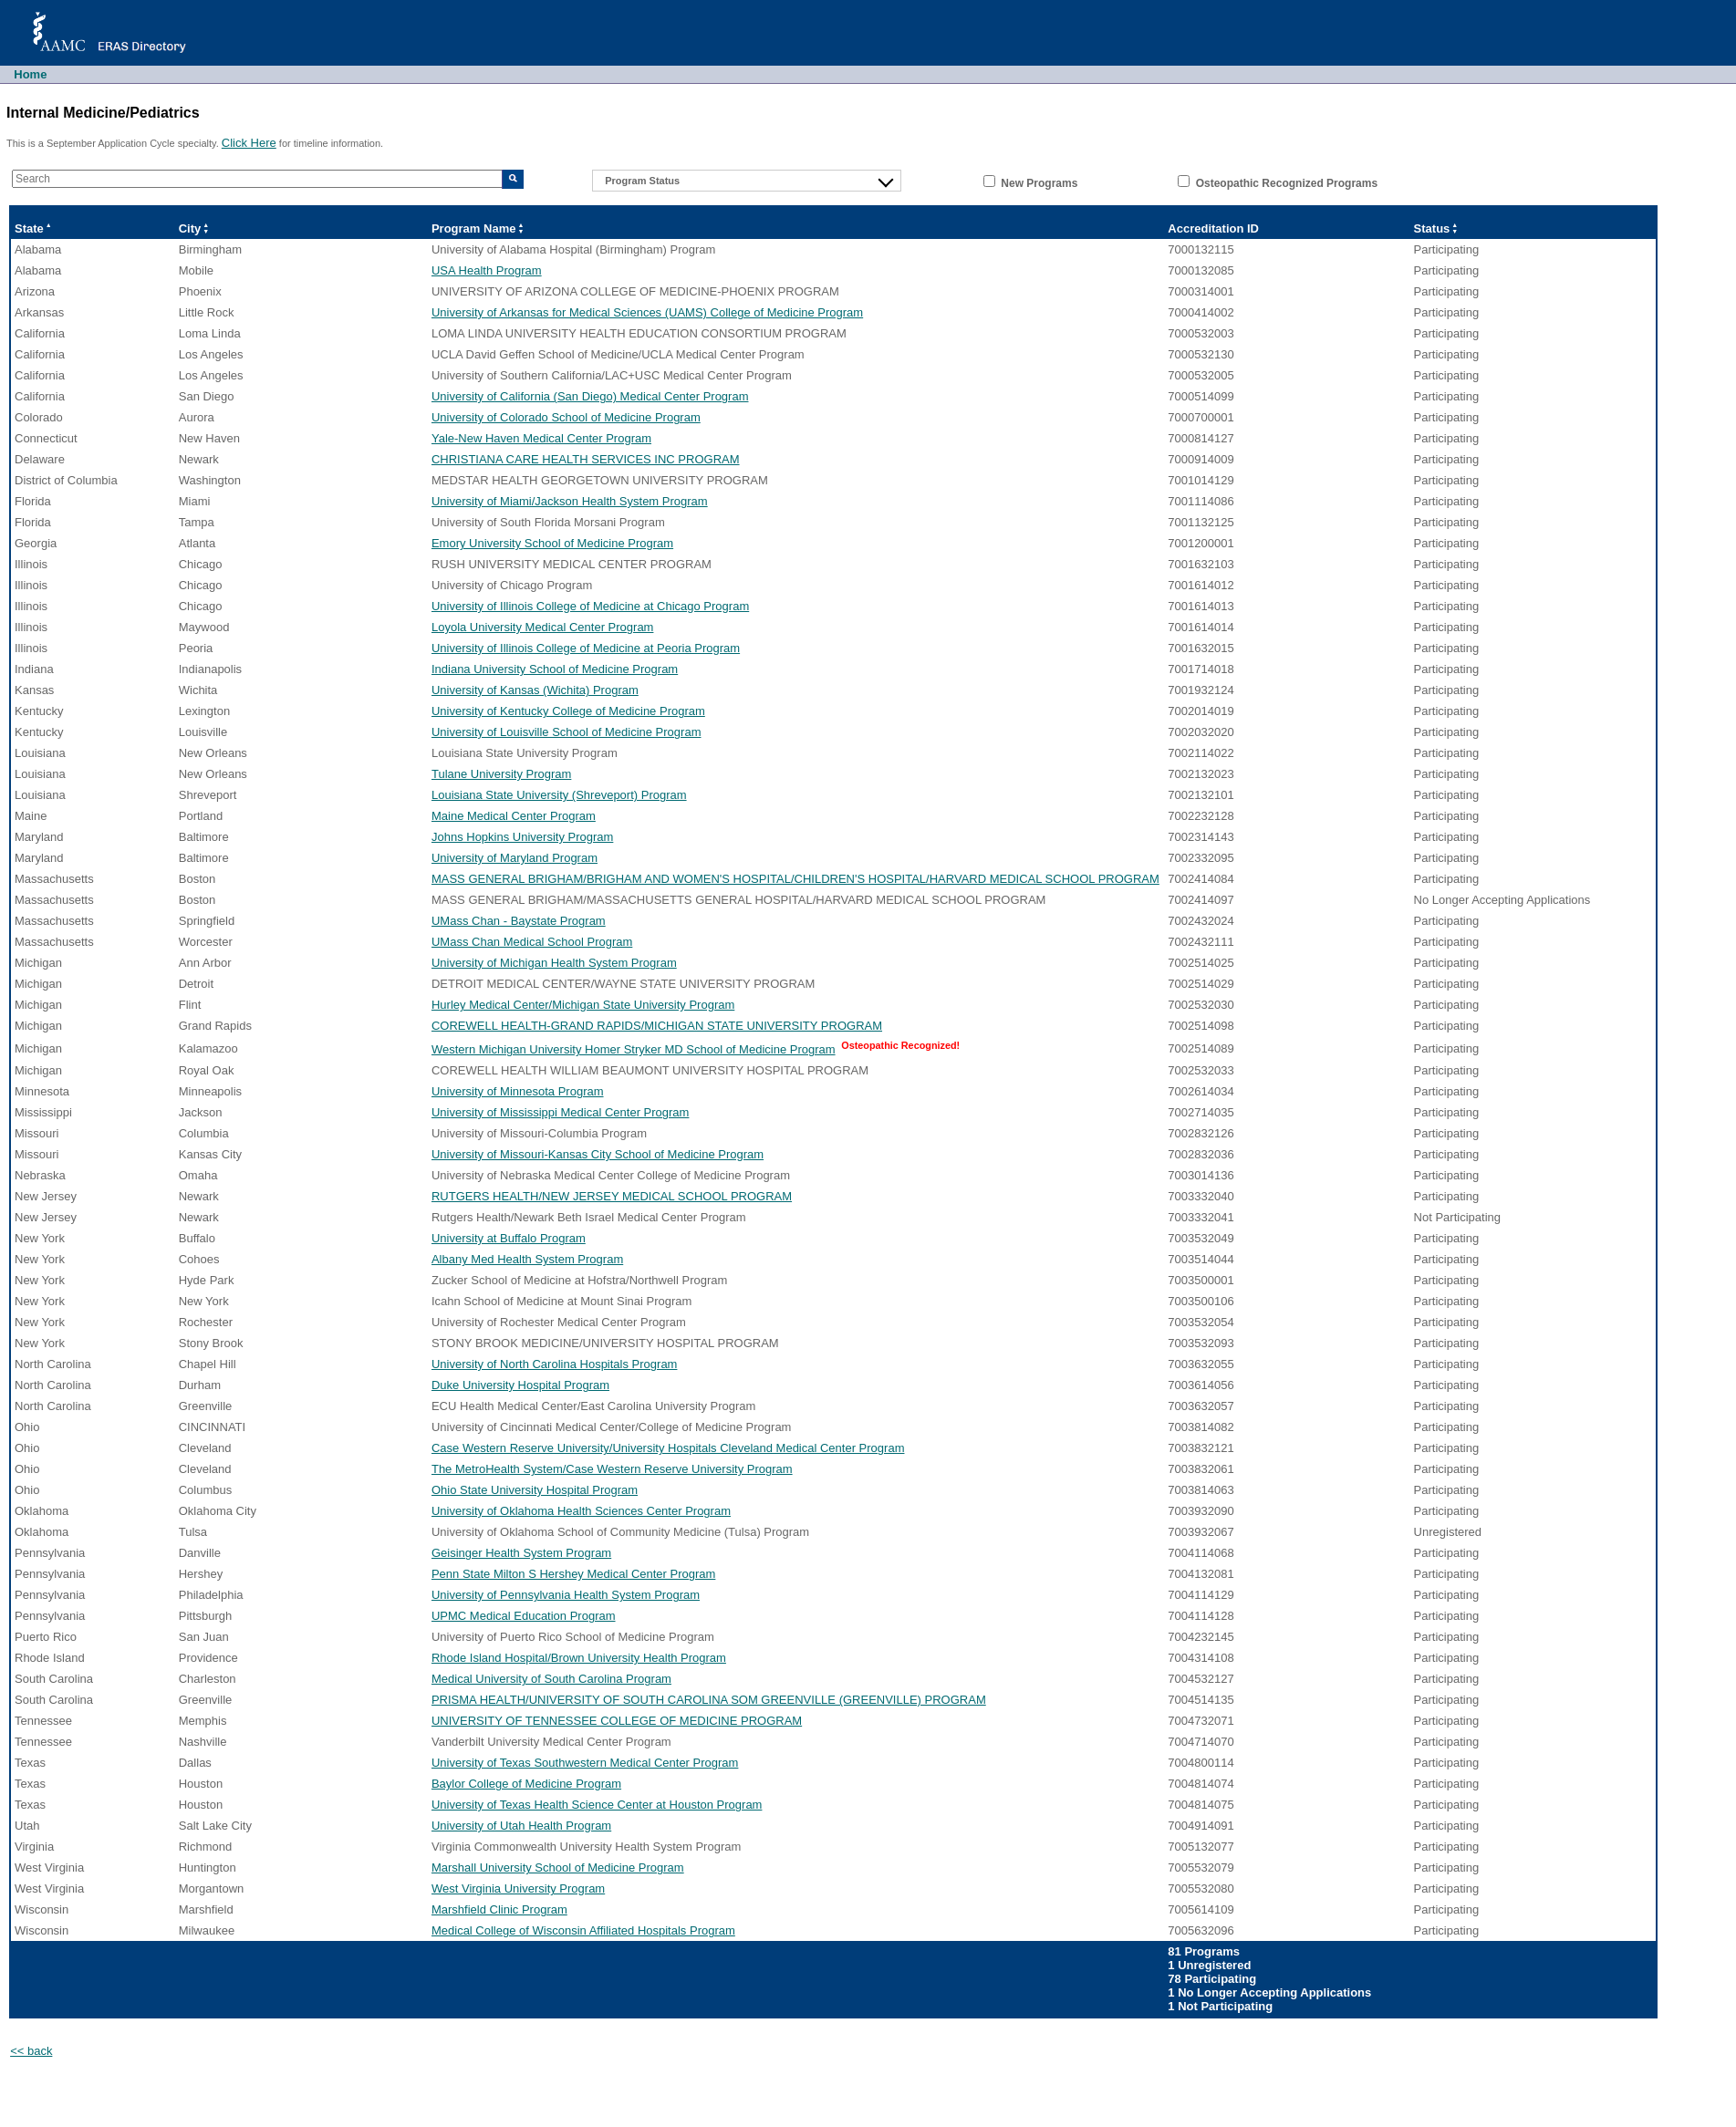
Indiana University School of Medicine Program (554, 669)
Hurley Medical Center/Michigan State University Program (582, 1005)
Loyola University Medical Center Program (542, 627)
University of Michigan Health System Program (554, 963)
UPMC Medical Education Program (523, 1616)
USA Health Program (486, 270)
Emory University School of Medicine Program (552, 543)
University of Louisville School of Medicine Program (566, 732)
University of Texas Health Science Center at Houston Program (596, 1804)
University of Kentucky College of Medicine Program (568, 711)
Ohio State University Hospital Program (534, 1490)
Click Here (249, 143)
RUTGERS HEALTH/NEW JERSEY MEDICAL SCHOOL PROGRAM (611, 1196)
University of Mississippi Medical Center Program (560, 1112)
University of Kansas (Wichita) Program (535, 690)
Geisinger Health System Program (521, 1553)
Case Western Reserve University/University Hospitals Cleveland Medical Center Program (668, 1448)
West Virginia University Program (518, 1888)
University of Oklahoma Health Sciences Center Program (581, 1511)
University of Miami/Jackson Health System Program (569, 501)
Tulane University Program (501, 774)
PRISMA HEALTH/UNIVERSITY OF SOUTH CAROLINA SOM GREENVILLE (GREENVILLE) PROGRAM (708, 1700)
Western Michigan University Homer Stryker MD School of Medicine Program (633, 1049)
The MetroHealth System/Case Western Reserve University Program (612, 1469)
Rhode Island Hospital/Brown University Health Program (578, 1658)
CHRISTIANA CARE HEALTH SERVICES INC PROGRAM (585, 459)
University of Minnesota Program (517, 1091)
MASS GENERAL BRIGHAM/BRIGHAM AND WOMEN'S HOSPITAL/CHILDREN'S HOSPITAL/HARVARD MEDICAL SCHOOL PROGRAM (795, 879)
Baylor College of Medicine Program (526, 1783)
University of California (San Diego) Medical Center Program (590, 396)
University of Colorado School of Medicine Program (566, 417)
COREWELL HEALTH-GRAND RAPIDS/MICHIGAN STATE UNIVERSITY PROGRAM (656, 1025)
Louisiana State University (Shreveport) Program (559, 795)
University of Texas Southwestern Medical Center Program (584, 1762)
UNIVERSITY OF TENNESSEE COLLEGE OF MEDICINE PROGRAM (616, 1721)
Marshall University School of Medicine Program (557, 1867)
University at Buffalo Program (508, 1238)
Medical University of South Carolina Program (551, 1679)
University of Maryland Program (514, 858)
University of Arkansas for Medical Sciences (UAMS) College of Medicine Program (647, 312)
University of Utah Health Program (521, 1825)
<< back (31, 2051)
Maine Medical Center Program (513, 816)
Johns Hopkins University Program (522, 837)
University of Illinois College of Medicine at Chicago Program (590, 606)
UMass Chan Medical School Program (531, 942)
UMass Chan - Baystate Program (518, 921)
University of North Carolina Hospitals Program (554, 1364)
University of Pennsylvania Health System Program (565, 1595)
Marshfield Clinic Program (499, 1909)
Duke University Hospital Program (520, 1385)
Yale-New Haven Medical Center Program (541, 438)
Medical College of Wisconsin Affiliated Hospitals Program (583, 1930)
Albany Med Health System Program (527, 1259)
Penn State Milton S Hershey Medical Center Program (573, 1574)
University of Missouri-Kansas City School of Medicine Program (597, 1154)
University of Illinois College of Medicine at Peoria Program (585, 648)
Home (30, 74)
